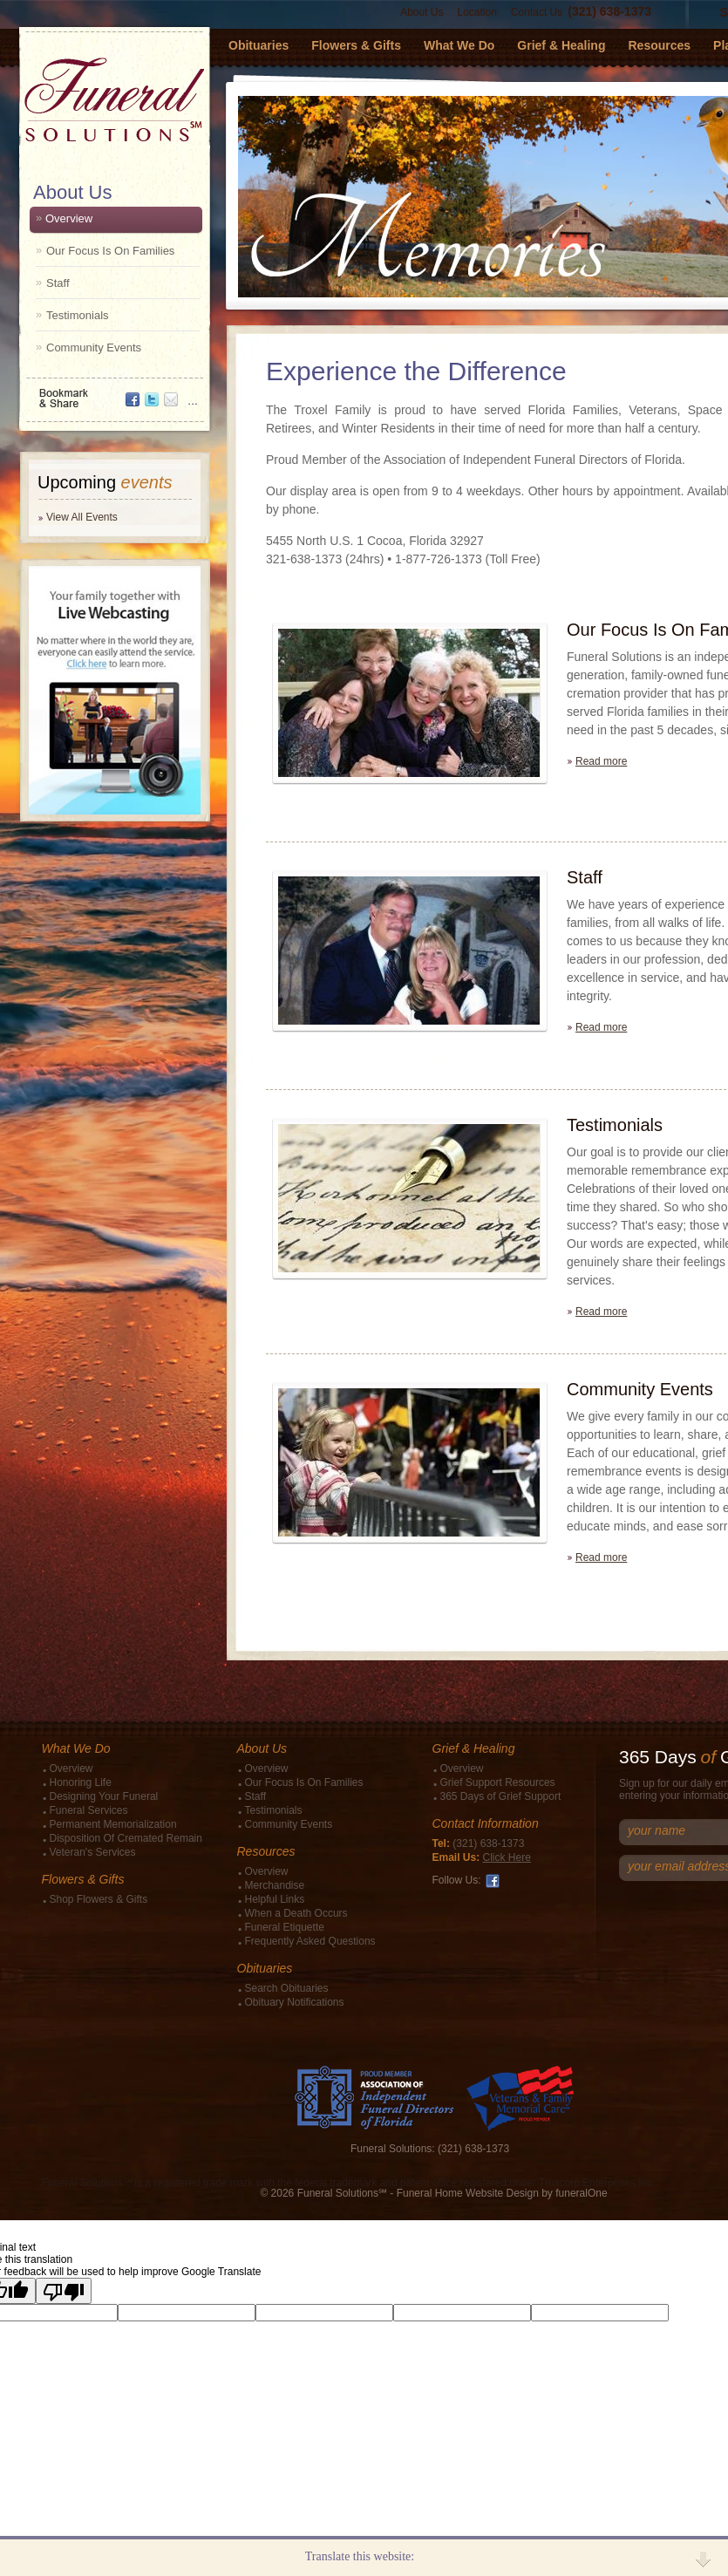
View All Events (82, 517)
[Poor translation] (64, 2291)
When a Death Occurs (296, 1913)
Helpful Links (275, 1899)
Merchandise (275, 1885)
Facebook (493, 1881)
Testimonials (77, 315)
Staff (58, 283)
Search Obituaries (287, 1988)
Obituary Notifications (294, 2002)
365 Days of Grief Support (500, 1796)
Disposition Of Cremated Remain (126, 1838)
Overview (68, 218)
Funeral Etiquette (284, 1927)
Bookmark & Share (113, 392)
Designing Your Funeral (104, 1796)
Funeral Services (89, 1810)
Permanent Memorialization (113, 1824)
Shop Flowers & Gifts (99, 1899)
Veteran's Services (93, 1852)
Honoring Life (81, 1782)
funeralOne (581, 2193)
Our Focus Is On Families (110, 250)
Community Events (93, 347)
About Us (421, 12)
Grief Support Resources (497, 1782)
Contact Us (536, 12)
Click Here (507, 1857)
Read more (601, 761)
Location (477, 12)
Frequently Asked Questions (310, 1941)
